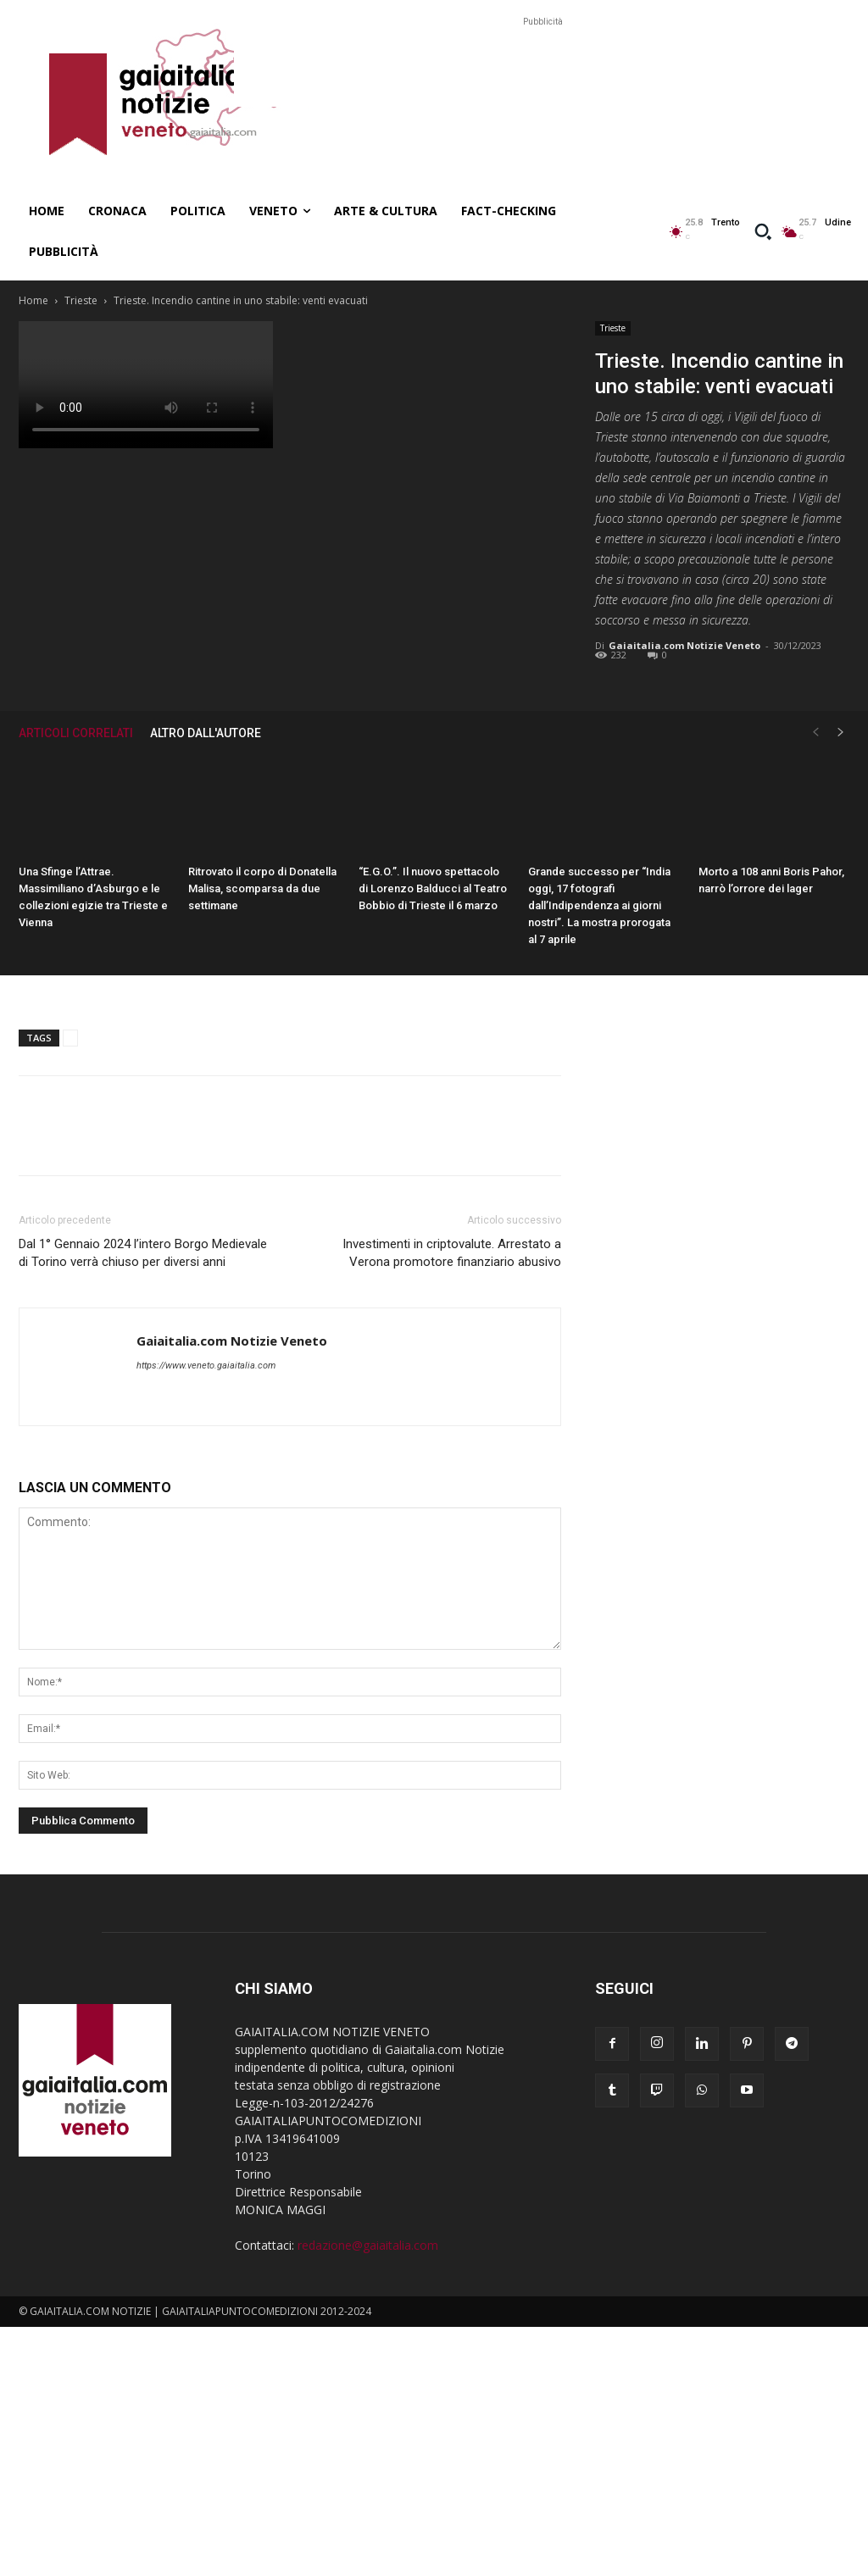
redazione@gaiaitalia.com (368, 2245)
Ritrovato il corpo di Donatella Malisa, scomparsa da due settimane (262, 888)
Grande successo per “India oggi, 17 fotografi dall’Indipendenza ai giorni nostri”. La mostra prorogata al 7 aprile (599, 905)
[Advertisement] (542, 69)
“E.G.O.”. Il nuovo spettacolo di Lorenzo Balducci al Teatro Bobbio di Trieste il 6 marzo (433, 888)
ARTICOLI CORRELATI (76, 733)
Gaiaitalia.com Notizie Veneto (684, 645)
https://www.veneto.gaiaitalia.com (205, 1365)
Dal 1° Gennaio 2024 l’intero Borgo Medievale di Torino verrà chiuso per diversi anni (143, 1252)
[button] (763, 231)
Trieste (80, 300)
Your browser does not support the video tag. (146, 384)
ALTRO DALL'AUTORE (205, 733)
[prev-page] (815, 732)
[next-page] (840, 732)
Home (33, 300)
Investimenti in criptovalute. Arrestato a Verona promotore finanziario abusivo (451, 1252)
